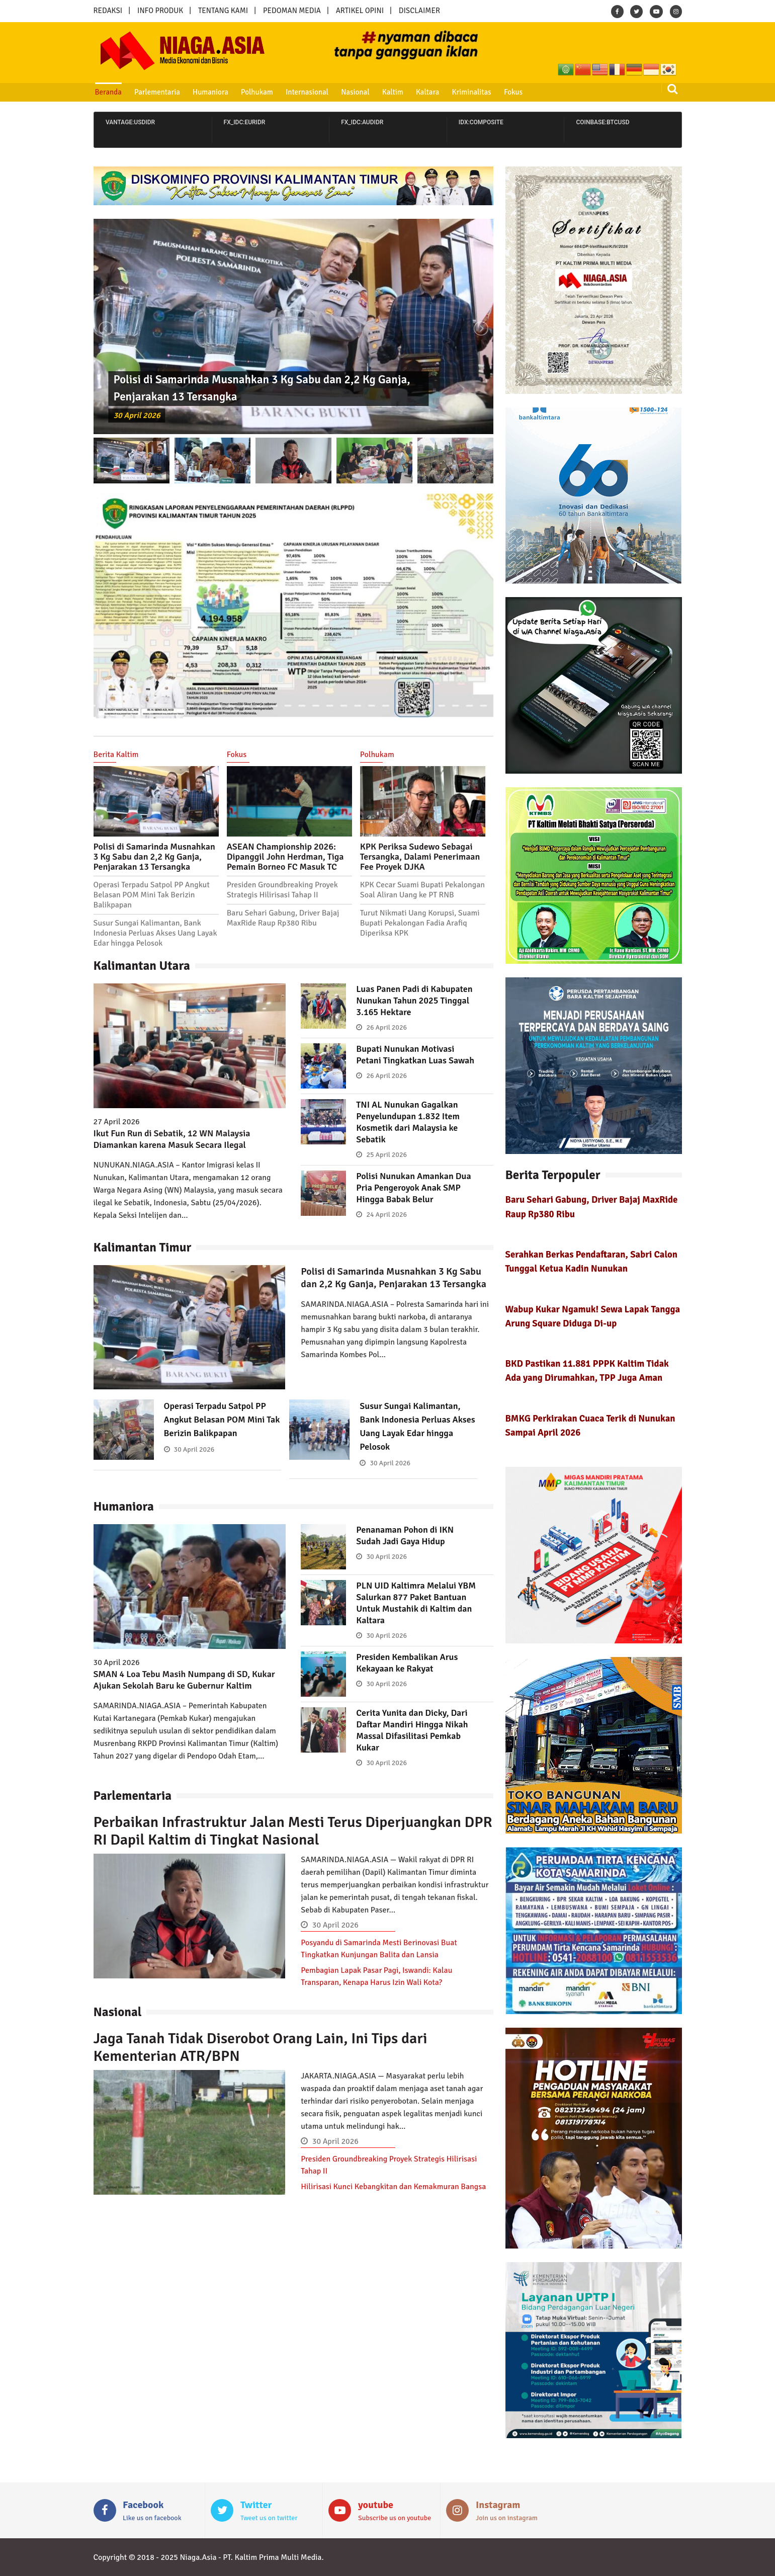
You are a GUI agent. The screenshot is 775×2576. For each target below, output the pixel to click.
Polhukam (257, 92)
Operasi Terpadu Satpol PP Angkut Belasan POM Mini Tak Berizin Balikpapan (152, 895)
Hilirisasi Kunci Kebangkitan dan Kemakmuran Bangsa (393, 2187)
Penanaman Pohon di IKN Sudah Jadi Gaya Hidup (405, 1535)
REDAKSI (108, 10)
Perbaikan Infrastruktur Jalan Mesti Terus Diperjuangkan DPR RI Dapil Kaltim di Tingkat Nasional (293, 1831)
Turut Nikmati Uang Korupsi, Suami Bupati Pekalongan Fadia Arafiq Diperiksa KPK (420, 923)
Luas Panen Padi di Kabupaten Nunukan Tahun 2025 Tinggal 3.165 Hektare (414, 1000)
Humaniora (210, 92)
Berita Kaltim (116, 755)
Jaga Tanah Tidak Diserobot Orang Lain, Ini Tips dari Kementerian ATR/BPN (260, 2047)
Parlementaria (157, 92)
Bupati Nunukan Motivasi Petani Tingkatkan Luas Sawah (415, 1054)
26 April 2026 (386, 1027)
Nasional (355, 92)
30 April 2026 (136, 415)
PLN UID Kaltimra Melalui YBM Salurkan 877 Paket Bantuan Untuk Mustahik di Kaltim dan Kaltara (416, 1603)
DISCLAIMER (419, 10)
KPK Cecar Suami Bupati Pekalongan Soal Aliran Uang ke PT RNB (422, 890)
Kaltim (392, 92)
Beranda (108, 92)
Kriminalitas (471, 92)
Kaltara (427, 92)
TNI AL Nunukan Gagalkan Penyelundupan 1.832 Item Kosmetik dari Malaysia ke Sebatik (408, 1122)
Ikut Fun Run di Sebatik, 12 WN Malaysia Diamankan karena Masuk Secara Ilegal (172, 1139)
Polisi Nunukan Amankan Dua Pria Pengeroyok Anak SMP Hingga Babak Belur (413, 1188)
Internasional (307, 92)
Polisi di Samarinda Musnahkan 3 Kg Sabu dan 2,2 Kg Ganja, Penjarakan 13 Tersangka (154, 856)
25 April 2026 (386, 1154)
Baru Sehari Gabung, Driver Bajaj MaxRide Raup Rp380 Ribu (283, 918)
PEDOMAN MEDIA (292, 10)
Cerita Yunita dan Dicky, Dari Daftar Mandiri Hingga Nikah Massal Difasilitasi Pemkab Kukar (412, 1730)
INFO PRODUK (160, 10)
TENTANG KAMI (223, 10)
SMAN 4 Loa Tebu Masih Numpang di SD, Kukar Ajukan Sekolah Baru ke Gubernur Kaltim (184, 1680)
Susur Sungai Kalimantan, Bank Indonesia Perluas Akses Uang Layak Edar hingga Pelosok (155, 933)
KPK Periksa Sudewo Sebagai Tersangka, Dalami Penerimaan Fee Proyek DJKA (420, 856)
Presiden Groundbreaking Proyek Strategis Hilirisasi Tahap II (282, 890)
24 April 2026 (386, 1214)
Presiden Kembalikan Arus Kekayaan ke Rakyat (407, 1662)
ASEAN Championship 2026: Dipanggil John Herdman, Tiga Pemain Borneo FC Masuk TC (285, 856)
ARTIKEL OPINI (360, 10)
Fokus (513, 92)
